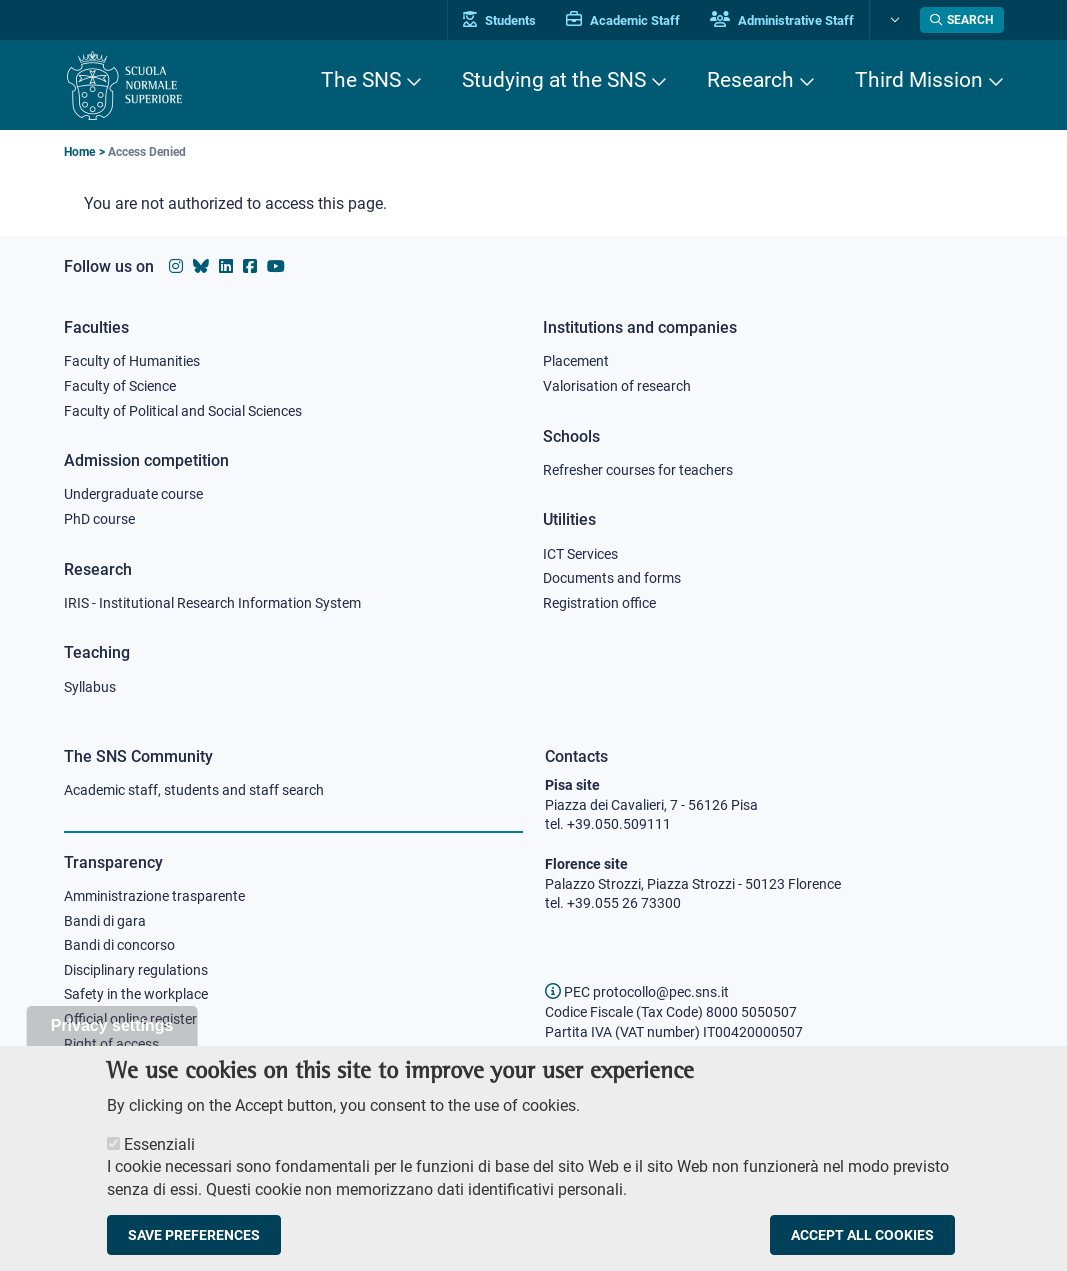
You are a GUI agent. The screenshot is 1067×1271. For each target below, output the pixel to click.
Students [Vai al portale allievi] (499, 20)
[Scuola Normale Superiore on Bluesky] (201, 266)
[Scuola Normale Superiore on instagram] (176, 266)
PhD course (99, 519)
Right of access (111, 1044)
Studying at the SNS (554, 80)
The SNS (361, 80)
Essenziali (159, 1166)
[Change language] (892, 20)
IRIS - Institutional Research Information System (212, 603)
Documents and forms (612, 578)
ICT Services (580, 554)
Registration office (599, 603)
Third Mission (919, 80)
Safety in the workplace (136, 994)
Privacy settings (112, 1047)
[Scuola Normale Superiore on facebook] (250, 266)
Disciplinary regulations (136, 970)
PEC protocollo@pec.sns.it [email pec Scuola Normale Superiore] (637, 992)
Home (79, 152)
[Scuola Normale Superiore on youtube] (276, 266)
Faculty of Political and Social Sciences (183, 411)
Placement (576, 361)
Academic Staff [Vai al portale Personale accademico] (623, 20)
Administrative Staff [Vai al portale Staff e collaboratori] (782, 20)
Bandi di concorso (119, 945)
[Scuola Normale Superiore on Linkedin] (226, 266)
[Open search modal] (962, 20)
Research (750, 80)
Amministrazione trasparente (154, 896)
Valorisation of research (617, 386)
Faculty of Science (120, 386)
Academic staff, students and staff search (194, 790)
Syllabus (90, 687)
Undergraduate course (133, 494)
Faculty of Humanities (132, 361)
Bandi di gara (105, 921)
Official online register (130, 1019)
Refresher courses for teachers (638, 470)
